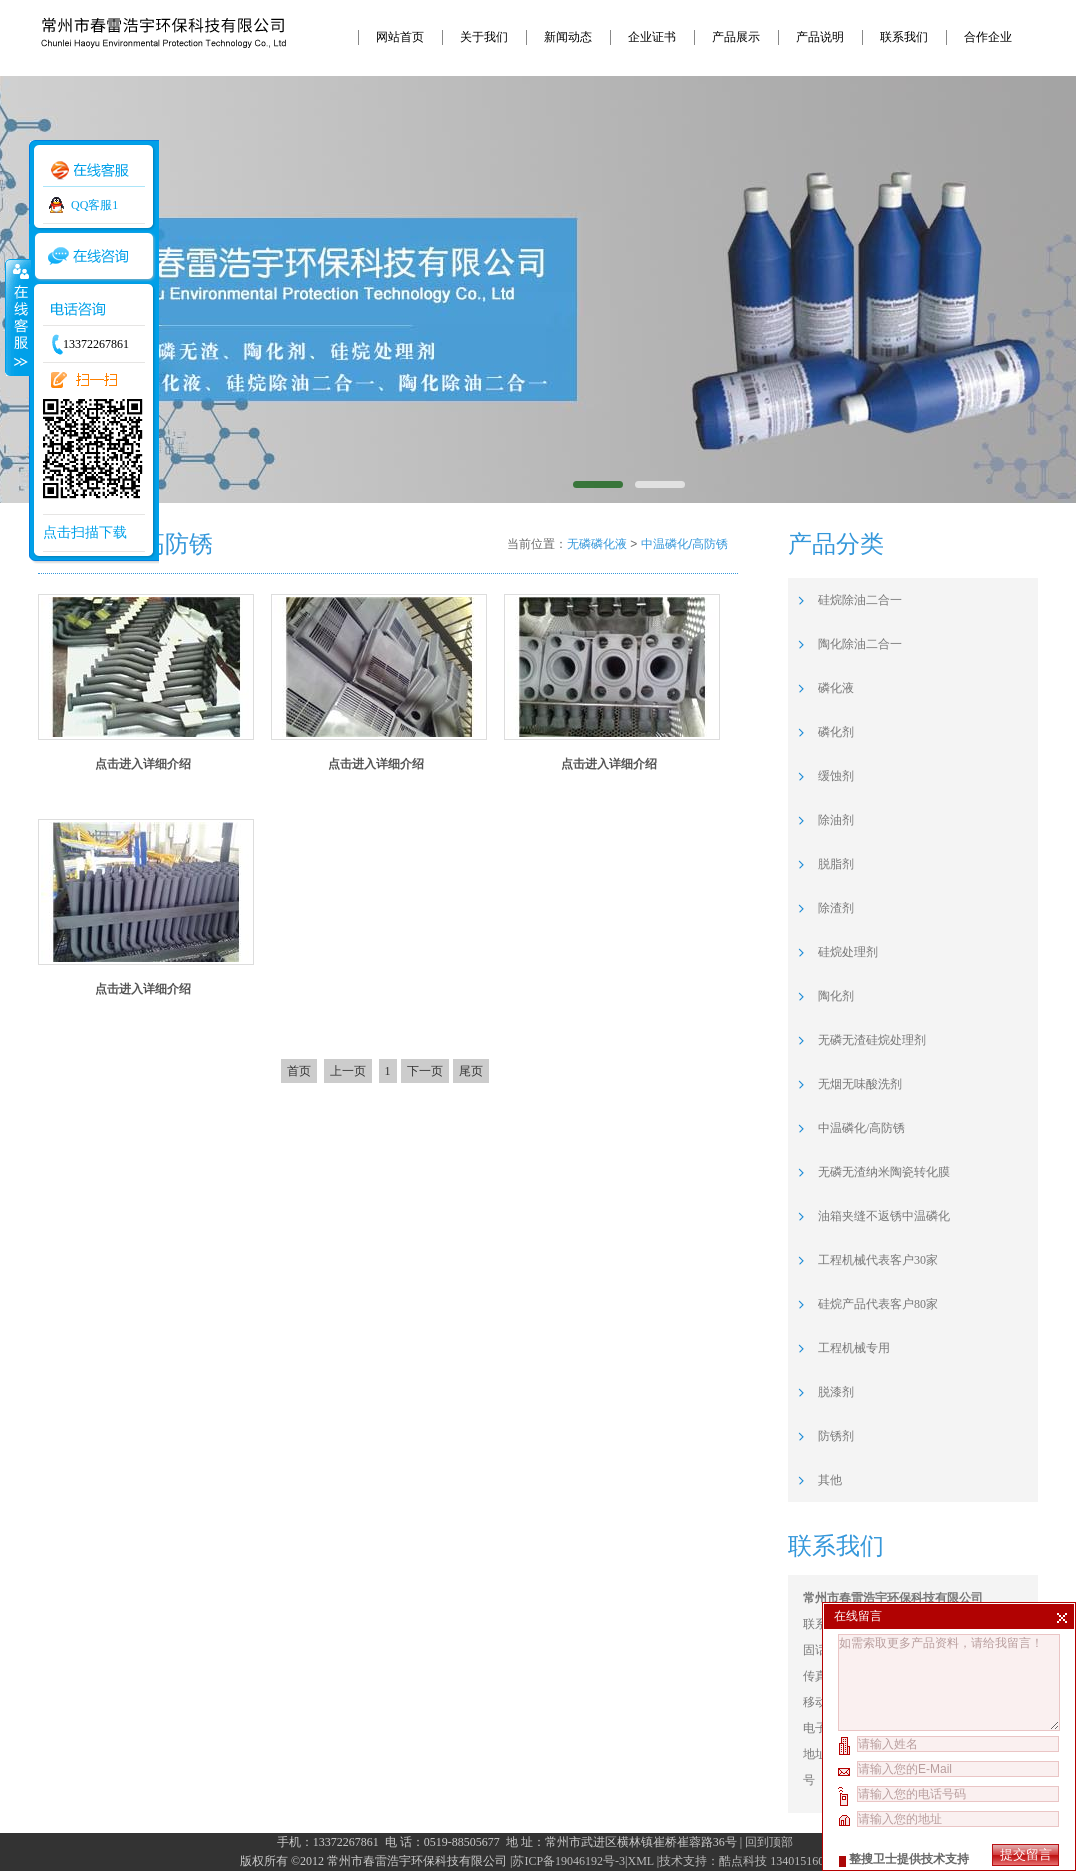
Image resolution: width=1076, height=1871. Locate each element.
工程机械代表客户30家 (878, 1260)
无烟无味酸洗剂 (860, 1084)
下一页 (425, 1071)
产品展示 (736, 37)
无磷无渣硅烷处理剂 (872, 1040)
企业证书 (652, 37)
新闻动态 (568, 37)
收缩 (17, 317)
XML (640, 1861)
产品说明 (820, 37)
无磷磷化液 (597, 544)
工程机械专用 (854, 1348)
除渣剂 (836, 908)
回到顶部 (769, 1842)
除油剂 (836, 820)
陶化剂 (836, 996)
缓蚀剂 (836, 776)
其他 (830, 1480)
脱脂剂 (836, 864)
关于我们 (484, 37)
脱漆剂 (836, 1392)
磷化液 (836, 688)
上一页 (348, 1071)
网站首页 (400, 37)
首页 (299, 1071)
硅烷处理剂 (848, 952)
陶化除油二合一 (860, 644)
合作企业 (988, 37)
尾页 (471, 1071)
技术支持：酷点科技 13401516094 (747, 1861)
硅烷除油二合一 (860, 600)
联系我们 (904, 37)
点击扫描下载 (85, 532)
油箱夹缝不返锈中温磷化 (884, 1216)
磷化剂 (836, 732)
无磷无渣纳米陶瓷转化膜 (884, 1172)
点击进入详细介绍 (143, 764)
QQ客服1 (94, 205)
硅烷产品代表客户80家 (878, 1304)
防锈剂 (836, 1436)
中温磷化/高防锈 (684, 544)
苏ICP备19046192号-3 (568, 1861)
